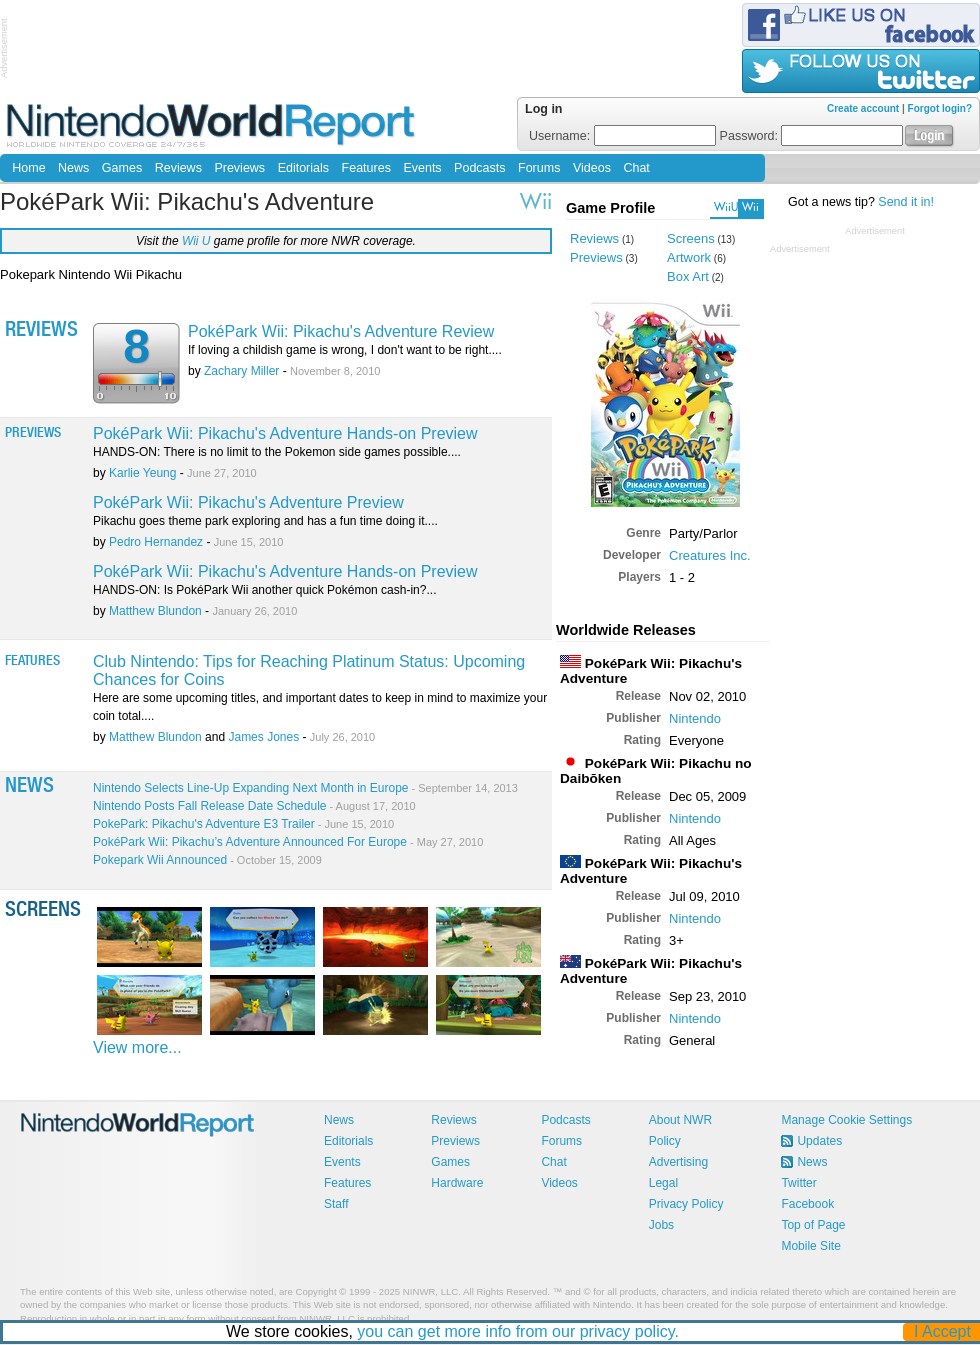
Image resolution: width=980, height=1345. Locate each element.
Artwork (689, 257)
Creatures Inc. (710, 555)
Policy (665, 1141)
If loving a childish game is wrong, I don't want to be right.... (345, 350)
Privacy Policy (686, 1204)
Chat (636, 168)
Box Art (688, 276)
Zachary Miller (241, 371)
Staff (336, 1204)
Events (422, 168)
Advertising (678, 1162)
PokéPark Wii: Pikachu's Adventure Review (341, 331)
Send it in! (906, 202)
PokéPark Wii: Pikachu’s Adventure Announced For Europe (288, 842)
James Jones (263, 737)
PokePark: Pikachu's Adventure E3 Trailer (243, 824)
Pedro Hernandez (156, 542)
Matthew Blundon (155, 611)
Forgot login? (940, 108)
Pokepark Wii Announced (207, 860)
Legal (663, 1183)
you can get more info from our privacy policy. (519, 1331)
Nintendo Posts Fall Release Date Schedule (254, 806)
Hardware (457, 1183)
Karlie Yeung (142, 473)
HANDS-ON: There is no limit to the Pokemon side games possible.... (277, 452)
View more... (137, 1047)
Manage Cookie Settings (846, 1120)
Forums (539, 168)
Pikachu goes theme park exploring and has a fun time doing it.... (265, 521)
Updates (819, 1141)
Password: (812, 136)
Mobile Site (810, 1246)
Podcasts (479, 168)
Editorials (303, 168)
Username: (622, 136)
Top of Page (813, 1225)
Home (28, 168)
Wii (750, 207)
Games (122, 168)
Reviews (178, 168)
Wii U (196, 241)
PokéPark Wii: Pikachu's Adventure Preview (248, 502)
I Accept (943, 1331)
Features (366, 168)
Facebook (807, 1204)
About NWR (680, 1120)
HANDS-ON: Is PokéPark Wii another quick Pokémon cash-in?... (264, 590)
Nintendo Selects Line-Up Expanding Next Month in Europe (305, 788)
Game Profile (610, 208)
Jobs (661, 1225)
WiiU (726, 207)
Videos (592, 168)
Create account (863, 108)
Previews (239, 168)
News (73, 168)
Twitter (798, 1183)
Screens (691, 238)
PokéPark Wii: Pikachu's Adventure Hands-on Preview (285, 433)
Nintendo (695, 718)
